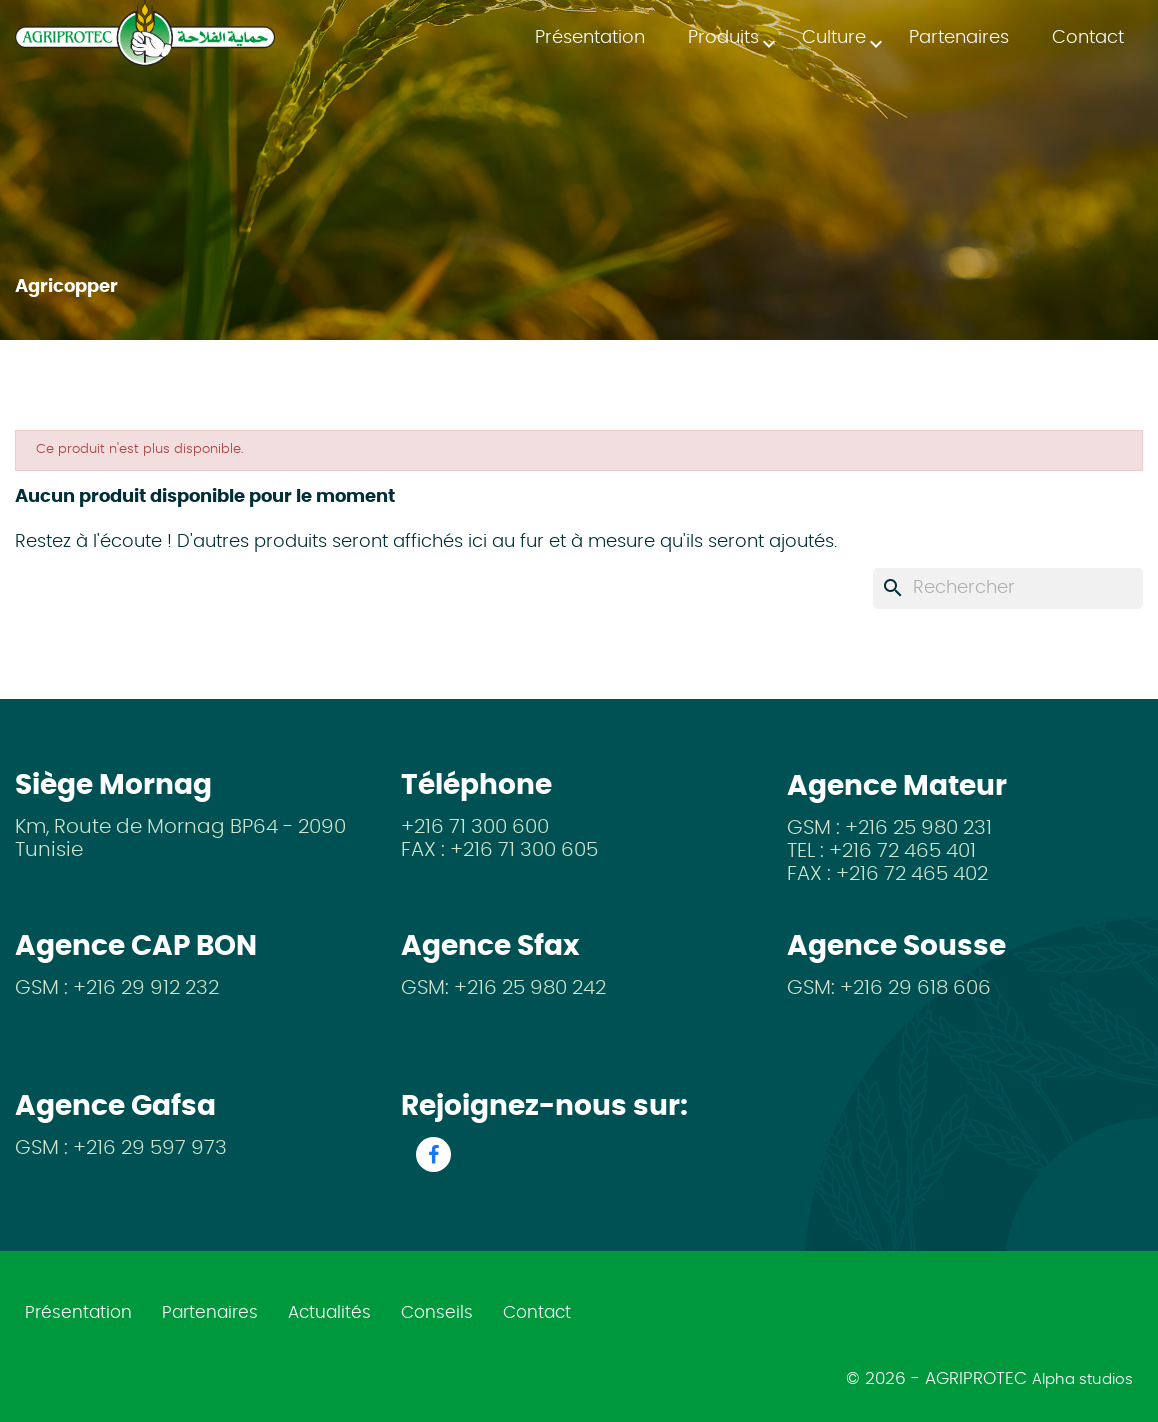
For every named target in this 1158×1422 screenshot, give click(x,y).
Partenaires (959, 38)
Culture (843, 43)
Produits (733, 43)
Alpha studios (1082, 1379)
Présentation (590, 38)
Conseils (437, 1312)
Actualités (329, 1312)
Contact (1088, 38)
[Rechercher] (1008, 588)
